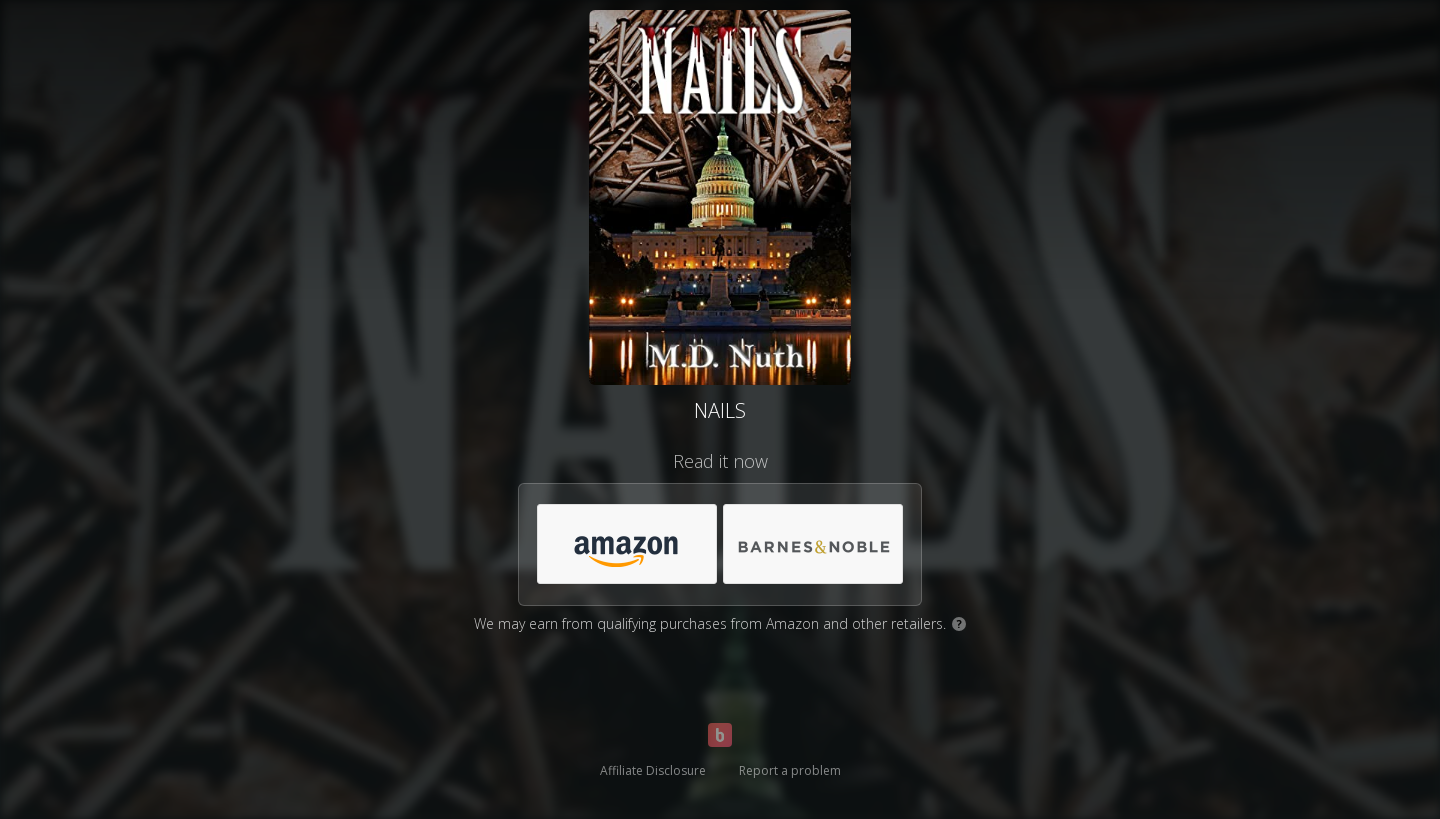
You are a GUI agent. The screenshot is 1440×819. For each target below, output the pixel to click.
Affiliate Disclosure (653, 770)
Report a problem (790, 770)
